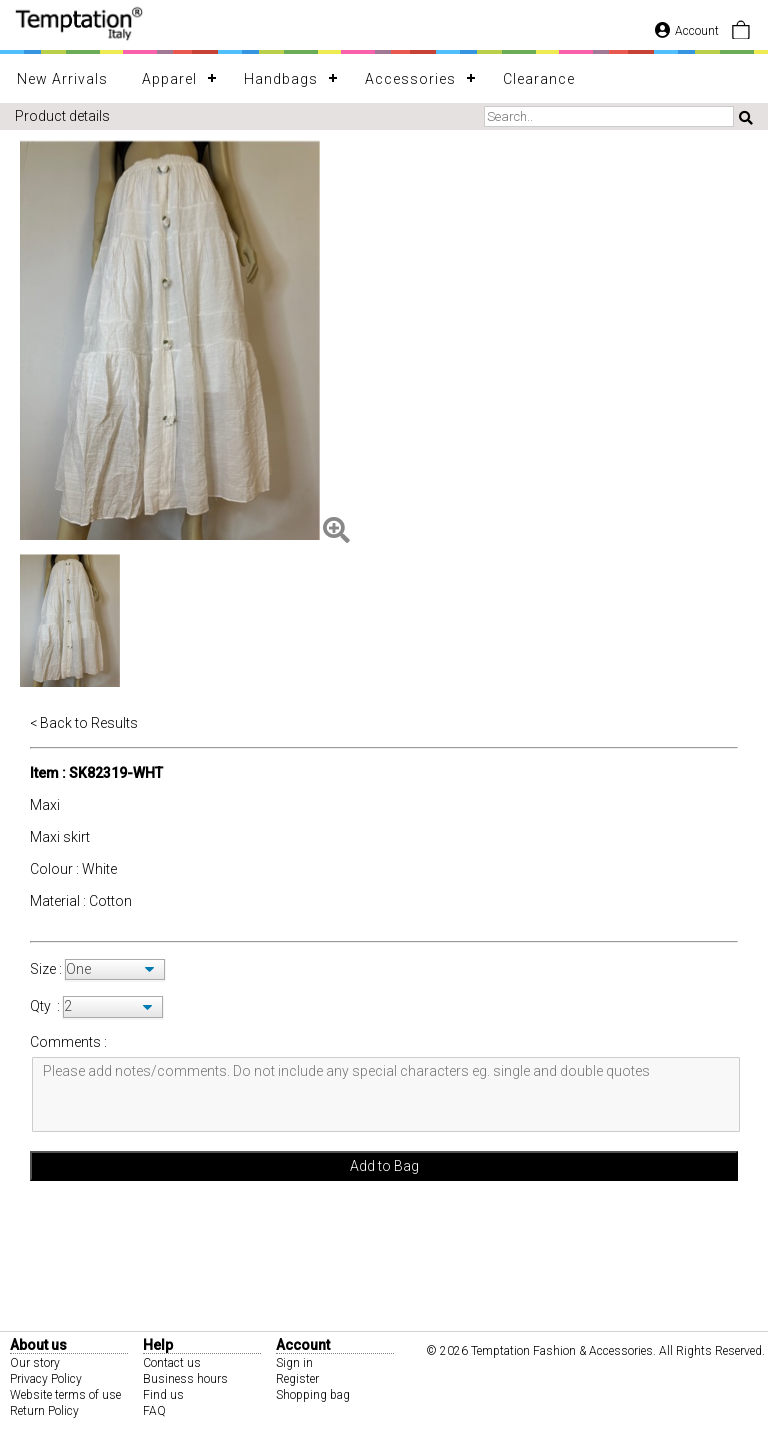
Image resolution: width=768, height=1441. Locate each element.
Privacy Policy (46, 1379)
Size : (47, 969)
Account (687, 31)
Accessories (410, 79)
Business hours (185, 1379)
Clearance (539, 79)
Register (297, 1379)
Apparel (169, 79)
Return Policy (44, 1411)
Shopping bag (313, 1395)
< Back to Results (84, 723)
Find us (163, 1395)
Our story (35, 1363)
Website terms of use (65, 1395)
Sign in (294, 1363)
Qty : (45, 1006)
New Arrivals (62, 79)
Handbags (281, 79)
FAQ (154, 1411)
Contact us (172, 1363)
